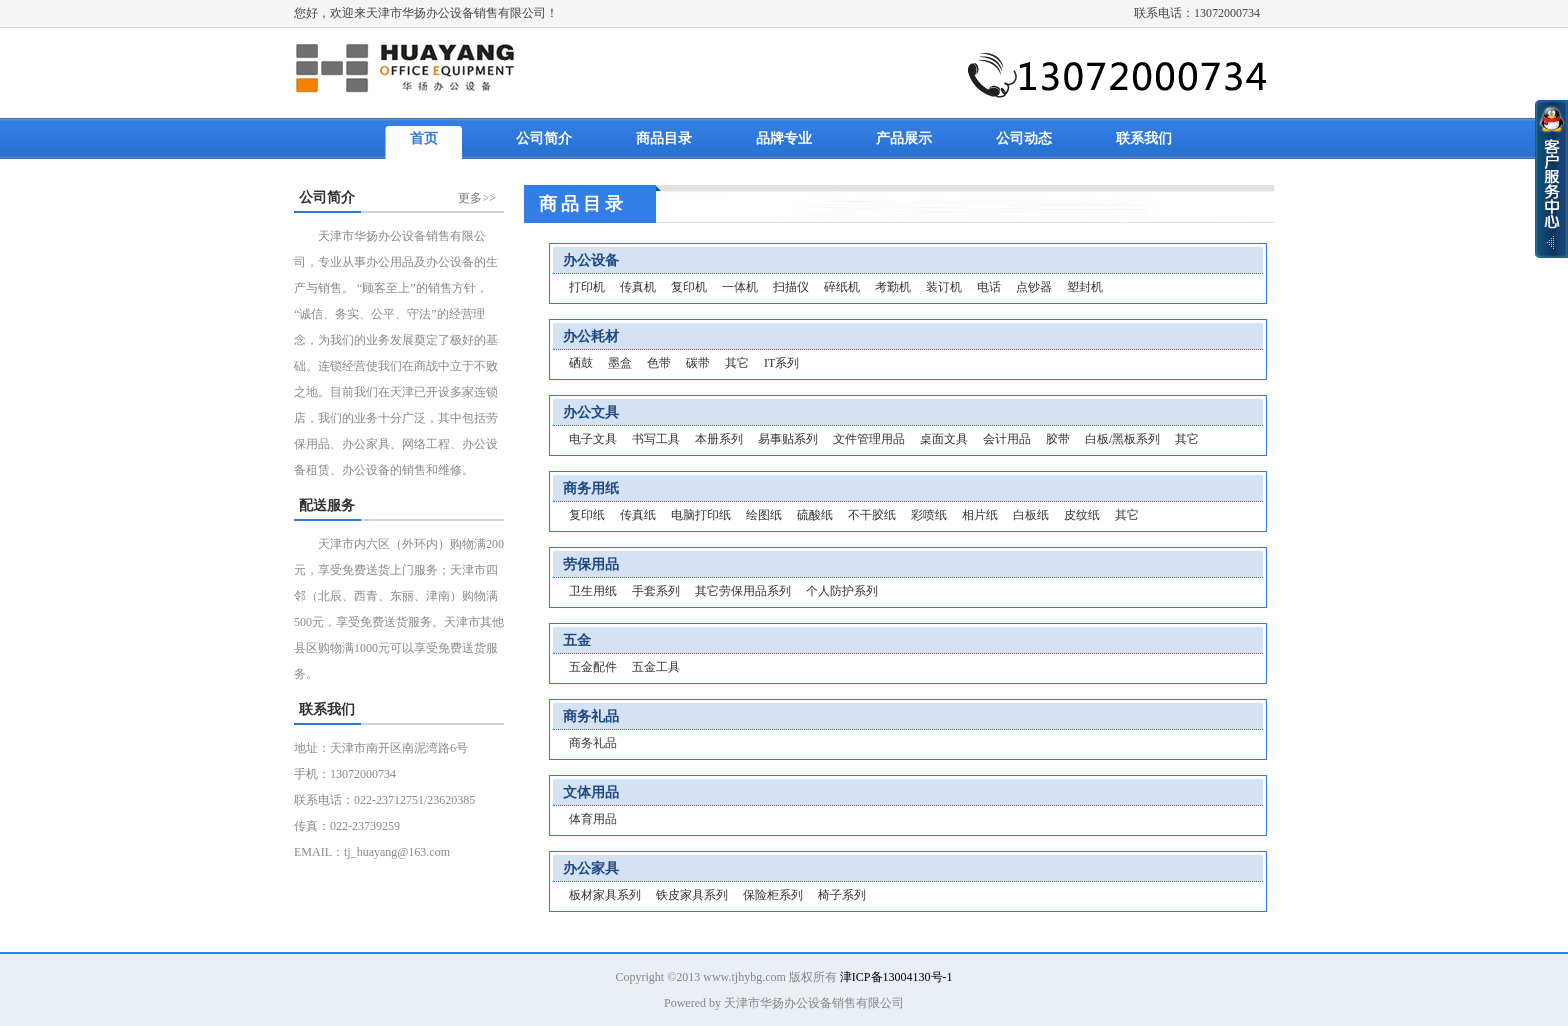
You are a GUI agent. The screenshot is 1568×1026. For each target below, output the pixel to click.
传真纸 (638, 515)
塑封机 (1085, 287)
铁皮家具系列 (692, 895)
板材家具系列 (605, 895)
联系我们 (1144, 138)
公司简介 (544, 138)
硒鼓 (581, 363)
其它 (737, 363)
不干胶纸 (872, 515)
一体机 (740, 287)
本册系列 (719, 439)
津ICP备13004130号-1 (896, 977)
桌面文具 (944, 439)
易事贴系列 (788, 439)
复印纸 (587, 515)
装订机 (944, 287)
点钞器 (1034, 287)
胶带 (1058, 439)
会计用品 (1007, 439)
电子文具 (593, 439)
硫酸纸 (815, 515)
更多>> (477, 198)
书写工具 (656, 439)
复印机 (689, 287)
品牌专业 (784, 138)
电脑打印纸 (701, 515)
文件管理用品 (869, 439)
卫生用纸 (593, 591)
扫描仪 (791, 287)
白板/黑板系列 (1122, 439)
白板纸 (1031, 515)
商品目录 (664, 138)
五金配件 (593, 667)
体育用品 (593, 819)
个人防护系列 (842, 591)
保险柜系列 (773, 895)
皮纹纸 (1082, 515)
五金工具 (656, 667)
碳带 (698, 363)
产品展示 (904, 138)
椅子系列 (842, 895)
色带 (659, 363)
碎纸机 (842, 287)
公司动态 (1024, 138)
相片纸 (980, 515)
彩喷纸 (929, 515)
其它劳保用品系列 (743, 591)
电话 (989, 287)
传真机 (638, 287)
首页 (424, 138)
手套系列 (656, 591)
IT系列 (781, 363)
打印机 (587, 287)
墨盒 (620, 363)
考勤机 (893, 287)
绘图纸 (764, 515)
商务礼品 (593, 743)
